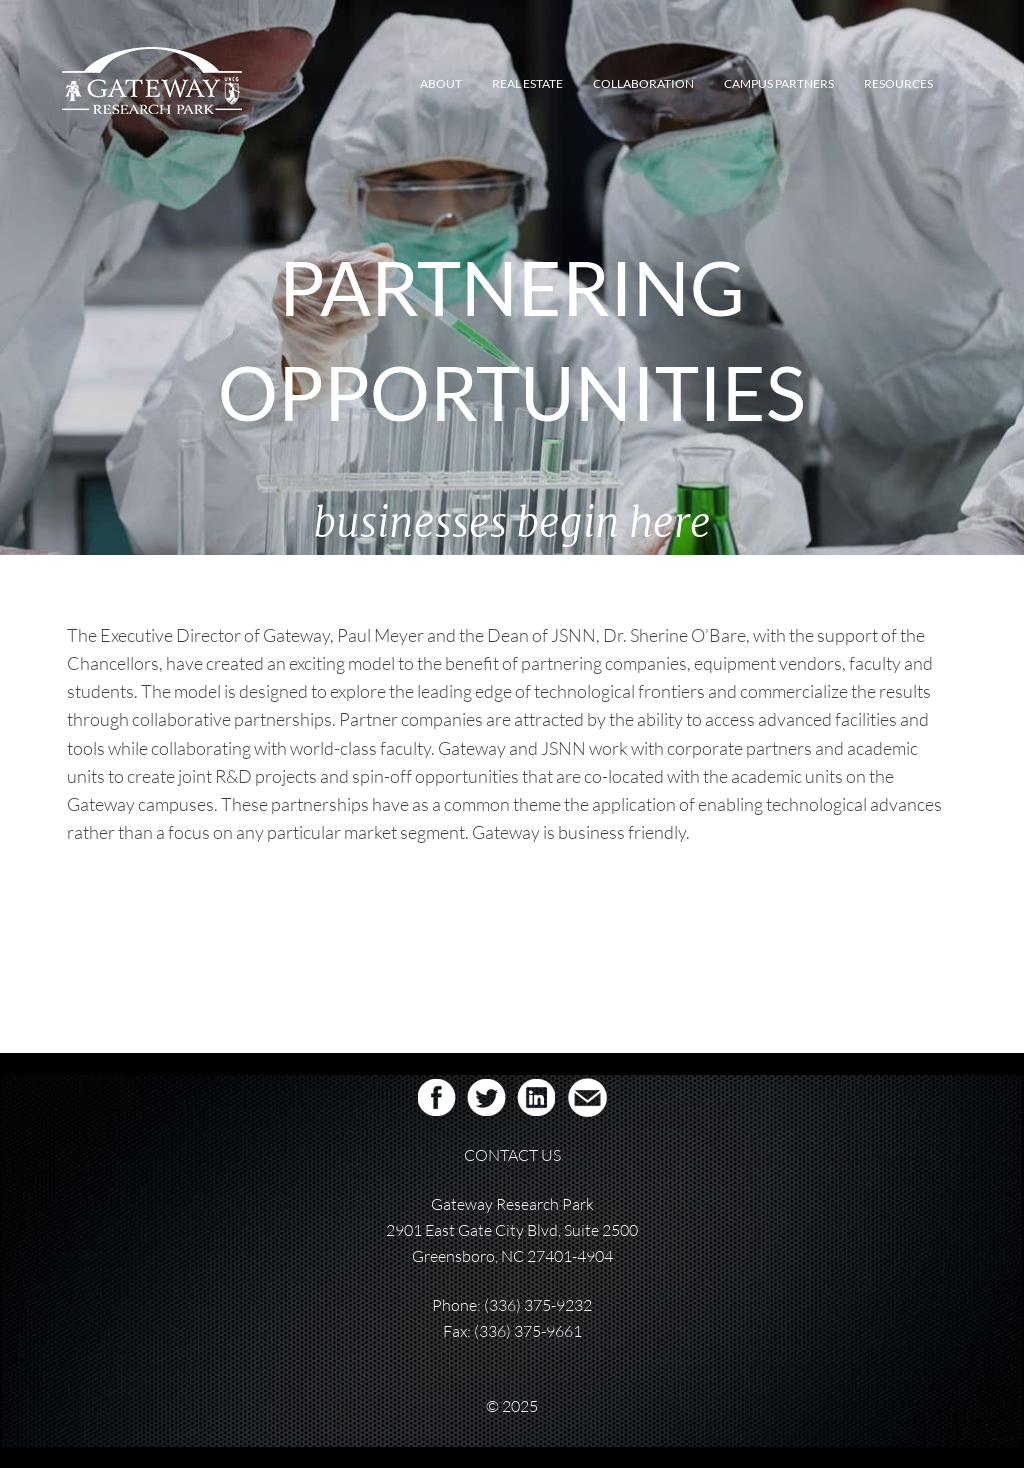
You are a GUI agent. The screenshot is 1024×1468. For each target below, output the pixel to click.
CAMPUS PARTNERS (779, 83)
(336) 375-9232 (538, 1305)
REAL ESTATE (527, 83)
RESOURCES (898, 83)
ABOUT (441, 83)
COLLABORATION (643, 83)
